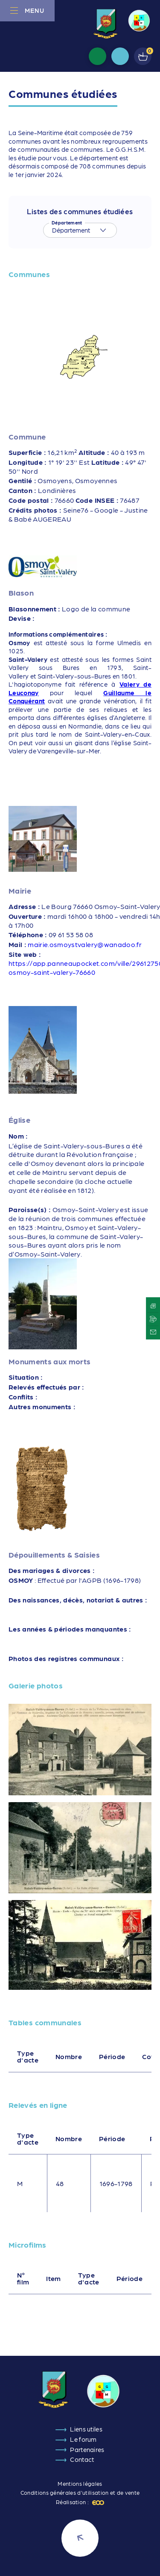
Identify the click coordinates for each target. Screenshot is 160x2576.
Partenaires (87, 2449)
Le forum (83, 2439)
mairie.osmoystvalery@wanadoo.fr (85, 944)
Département (67, 222)
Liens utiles (86, 2429)
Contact (82, 2459)
